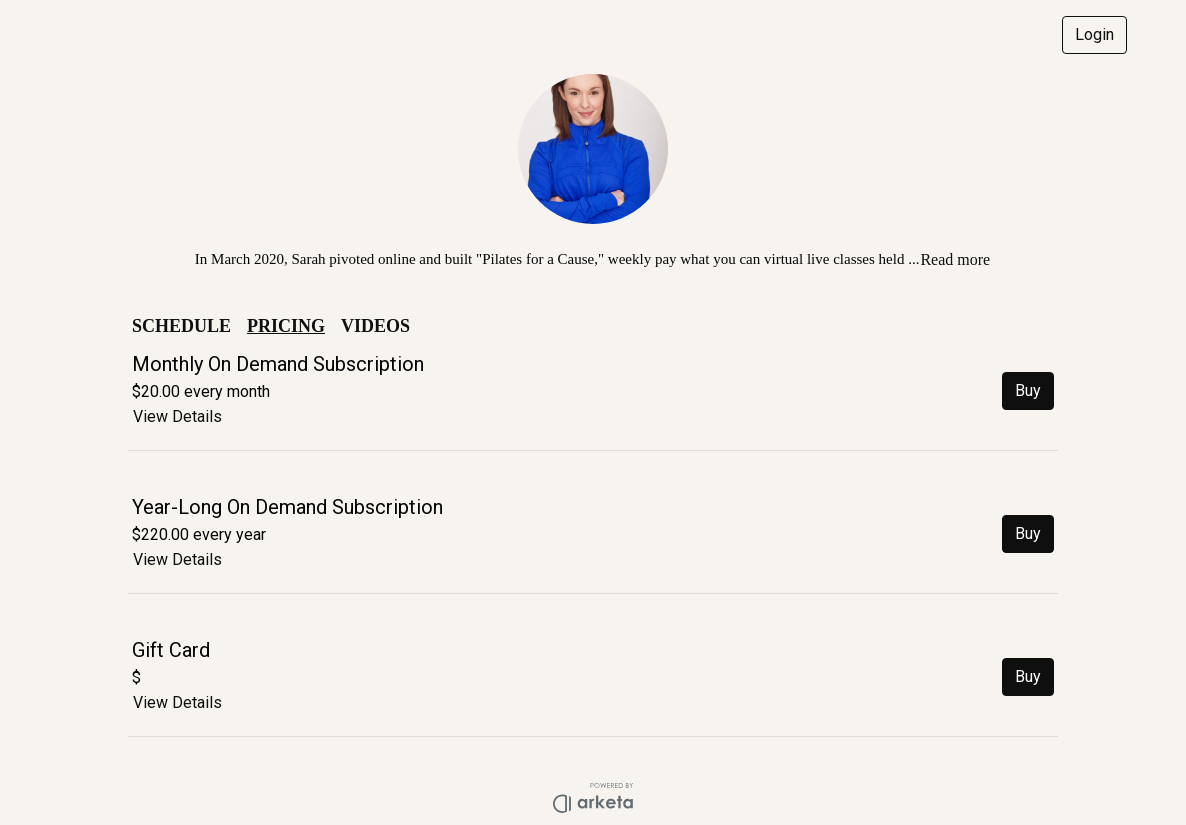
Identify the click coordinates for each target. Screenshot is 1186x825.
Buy (1028, 390)
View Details (177, 416)
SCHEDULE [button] (181, 326)
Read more (955, 259)
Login (1094, 34)
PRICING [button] (286, 326)
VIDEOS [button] (375, 326)
